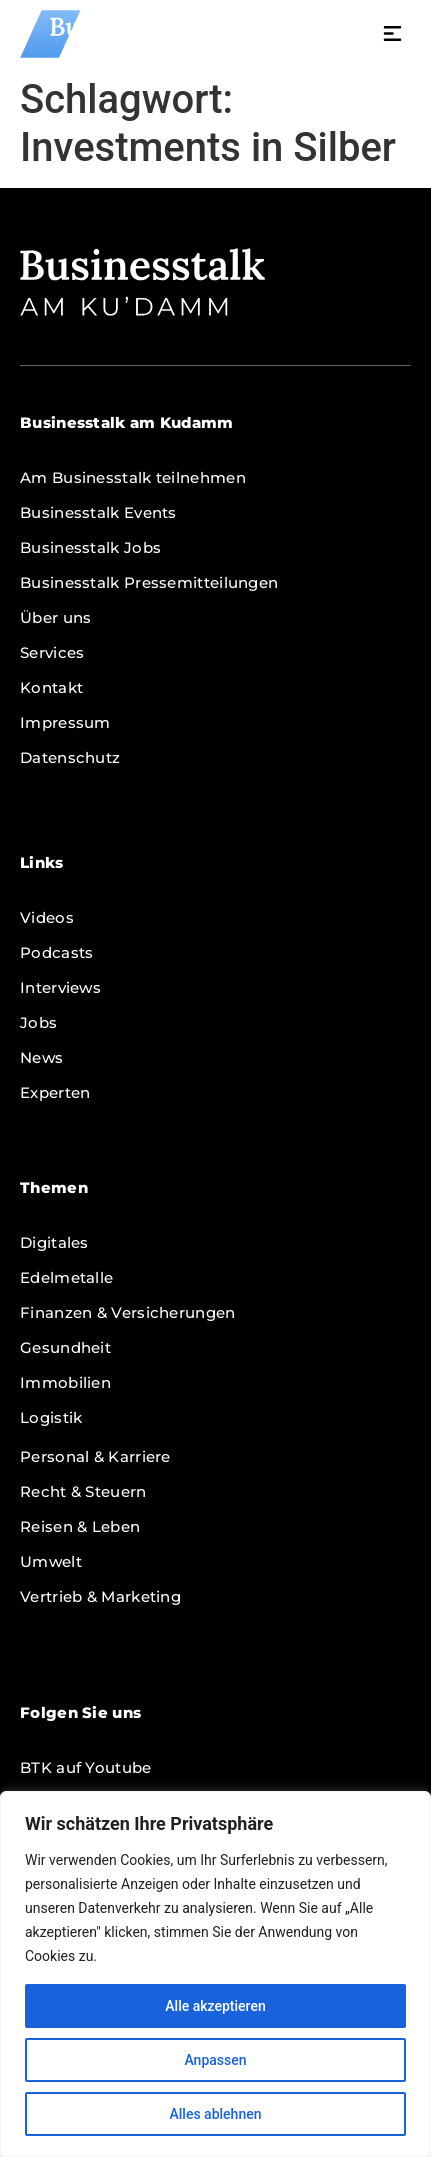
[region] (215, 1974)
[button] (393, 36)
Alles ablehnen (216, 2114)
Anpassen (215, 2060)
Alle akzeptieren (215, 2006)
